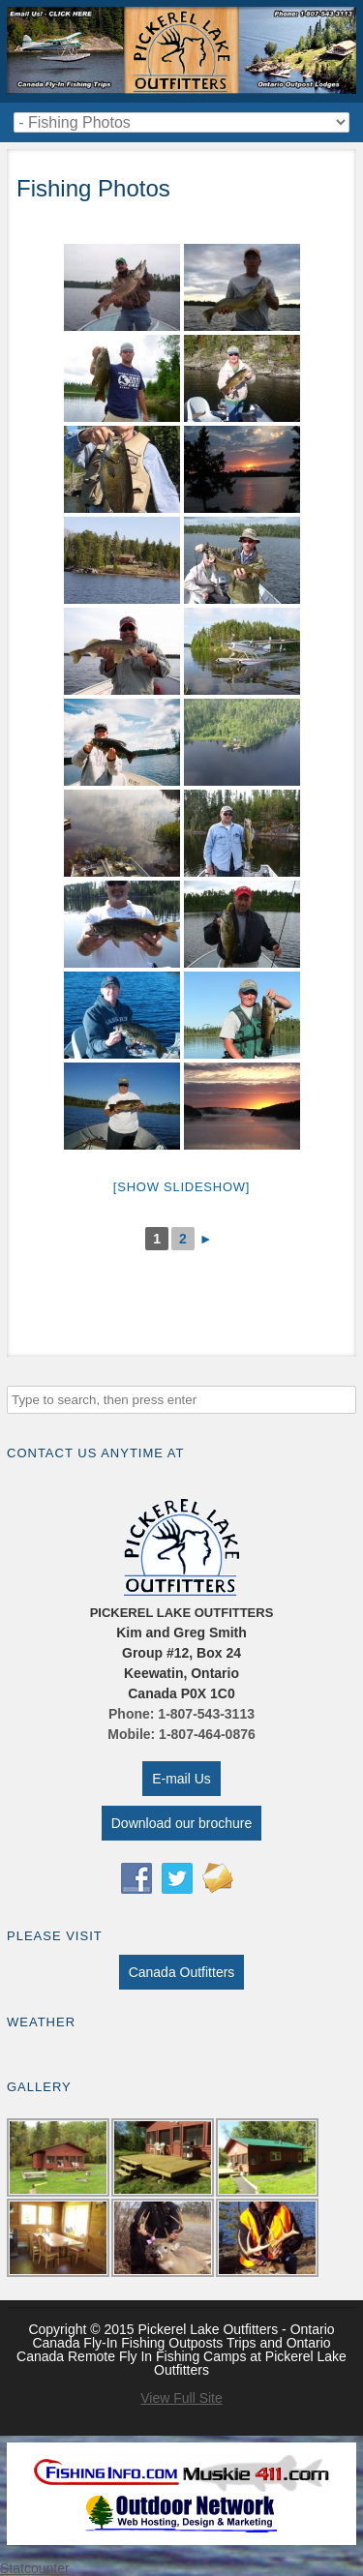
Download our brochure (182, 1823)
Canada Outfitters (182, 1972)
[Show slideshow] (181, 1187)
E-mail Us (181, 1778)
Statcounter (35, 2568)
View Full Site (181, 2398)
